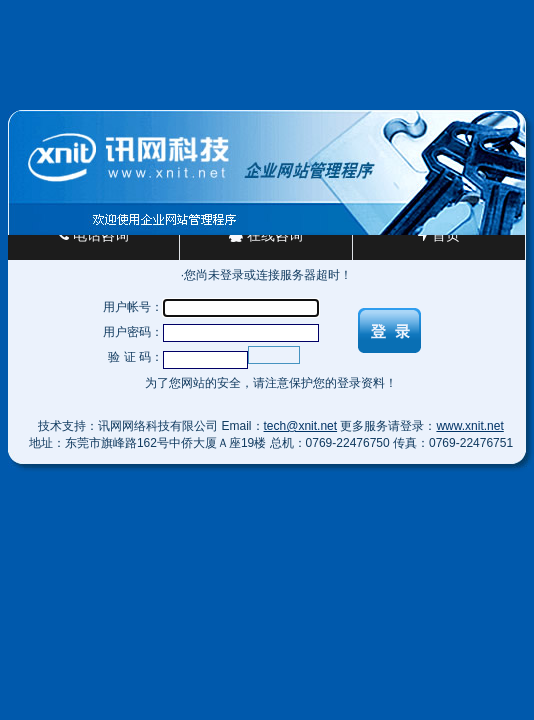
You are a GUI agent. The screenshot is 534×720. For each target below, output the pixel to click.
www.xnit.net (469, 426)
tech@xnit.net (301, 426)
